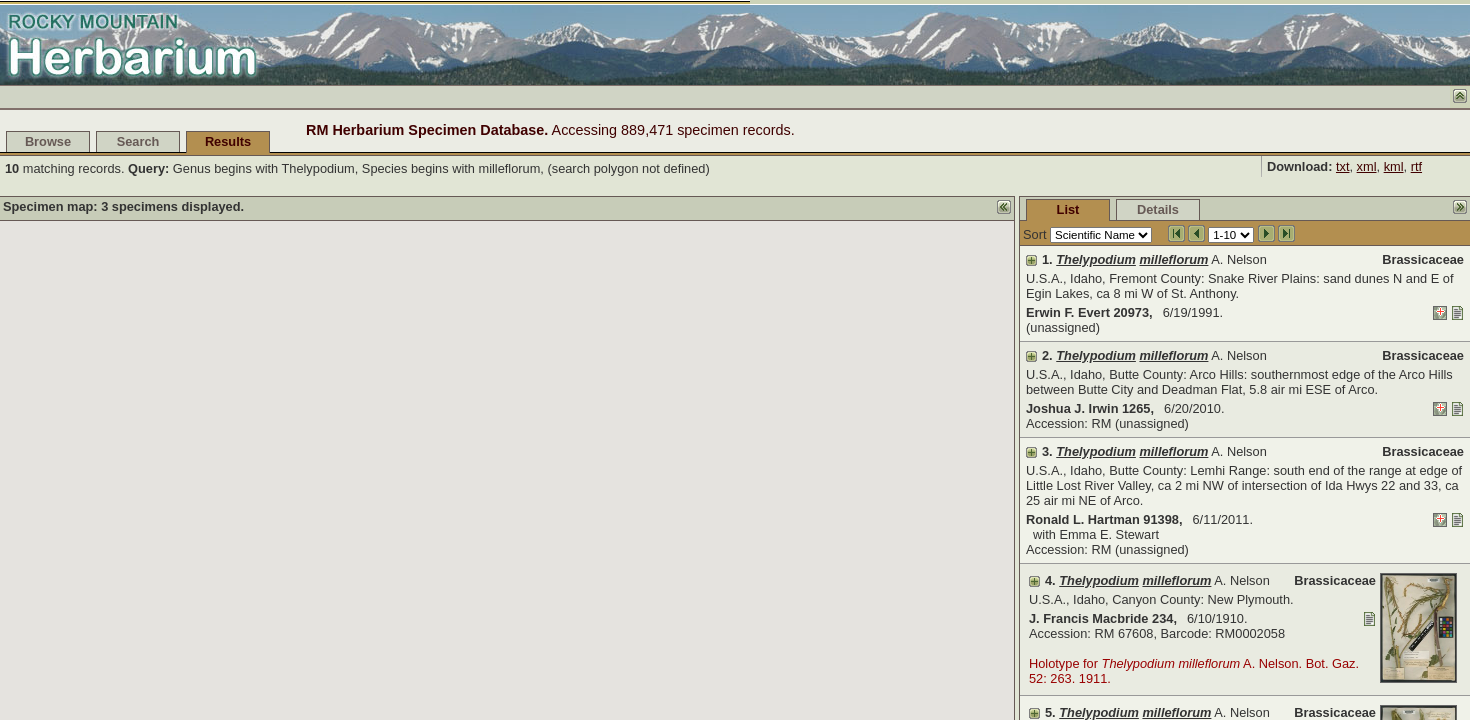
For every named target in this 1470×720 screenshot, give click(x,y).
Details (1158, 209)
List (1068, 209)
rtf (1416, 166)
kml (1394, 166)
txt (1343, 166)
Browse (48, 141)
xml (1367, 166)
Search (138, 141)
